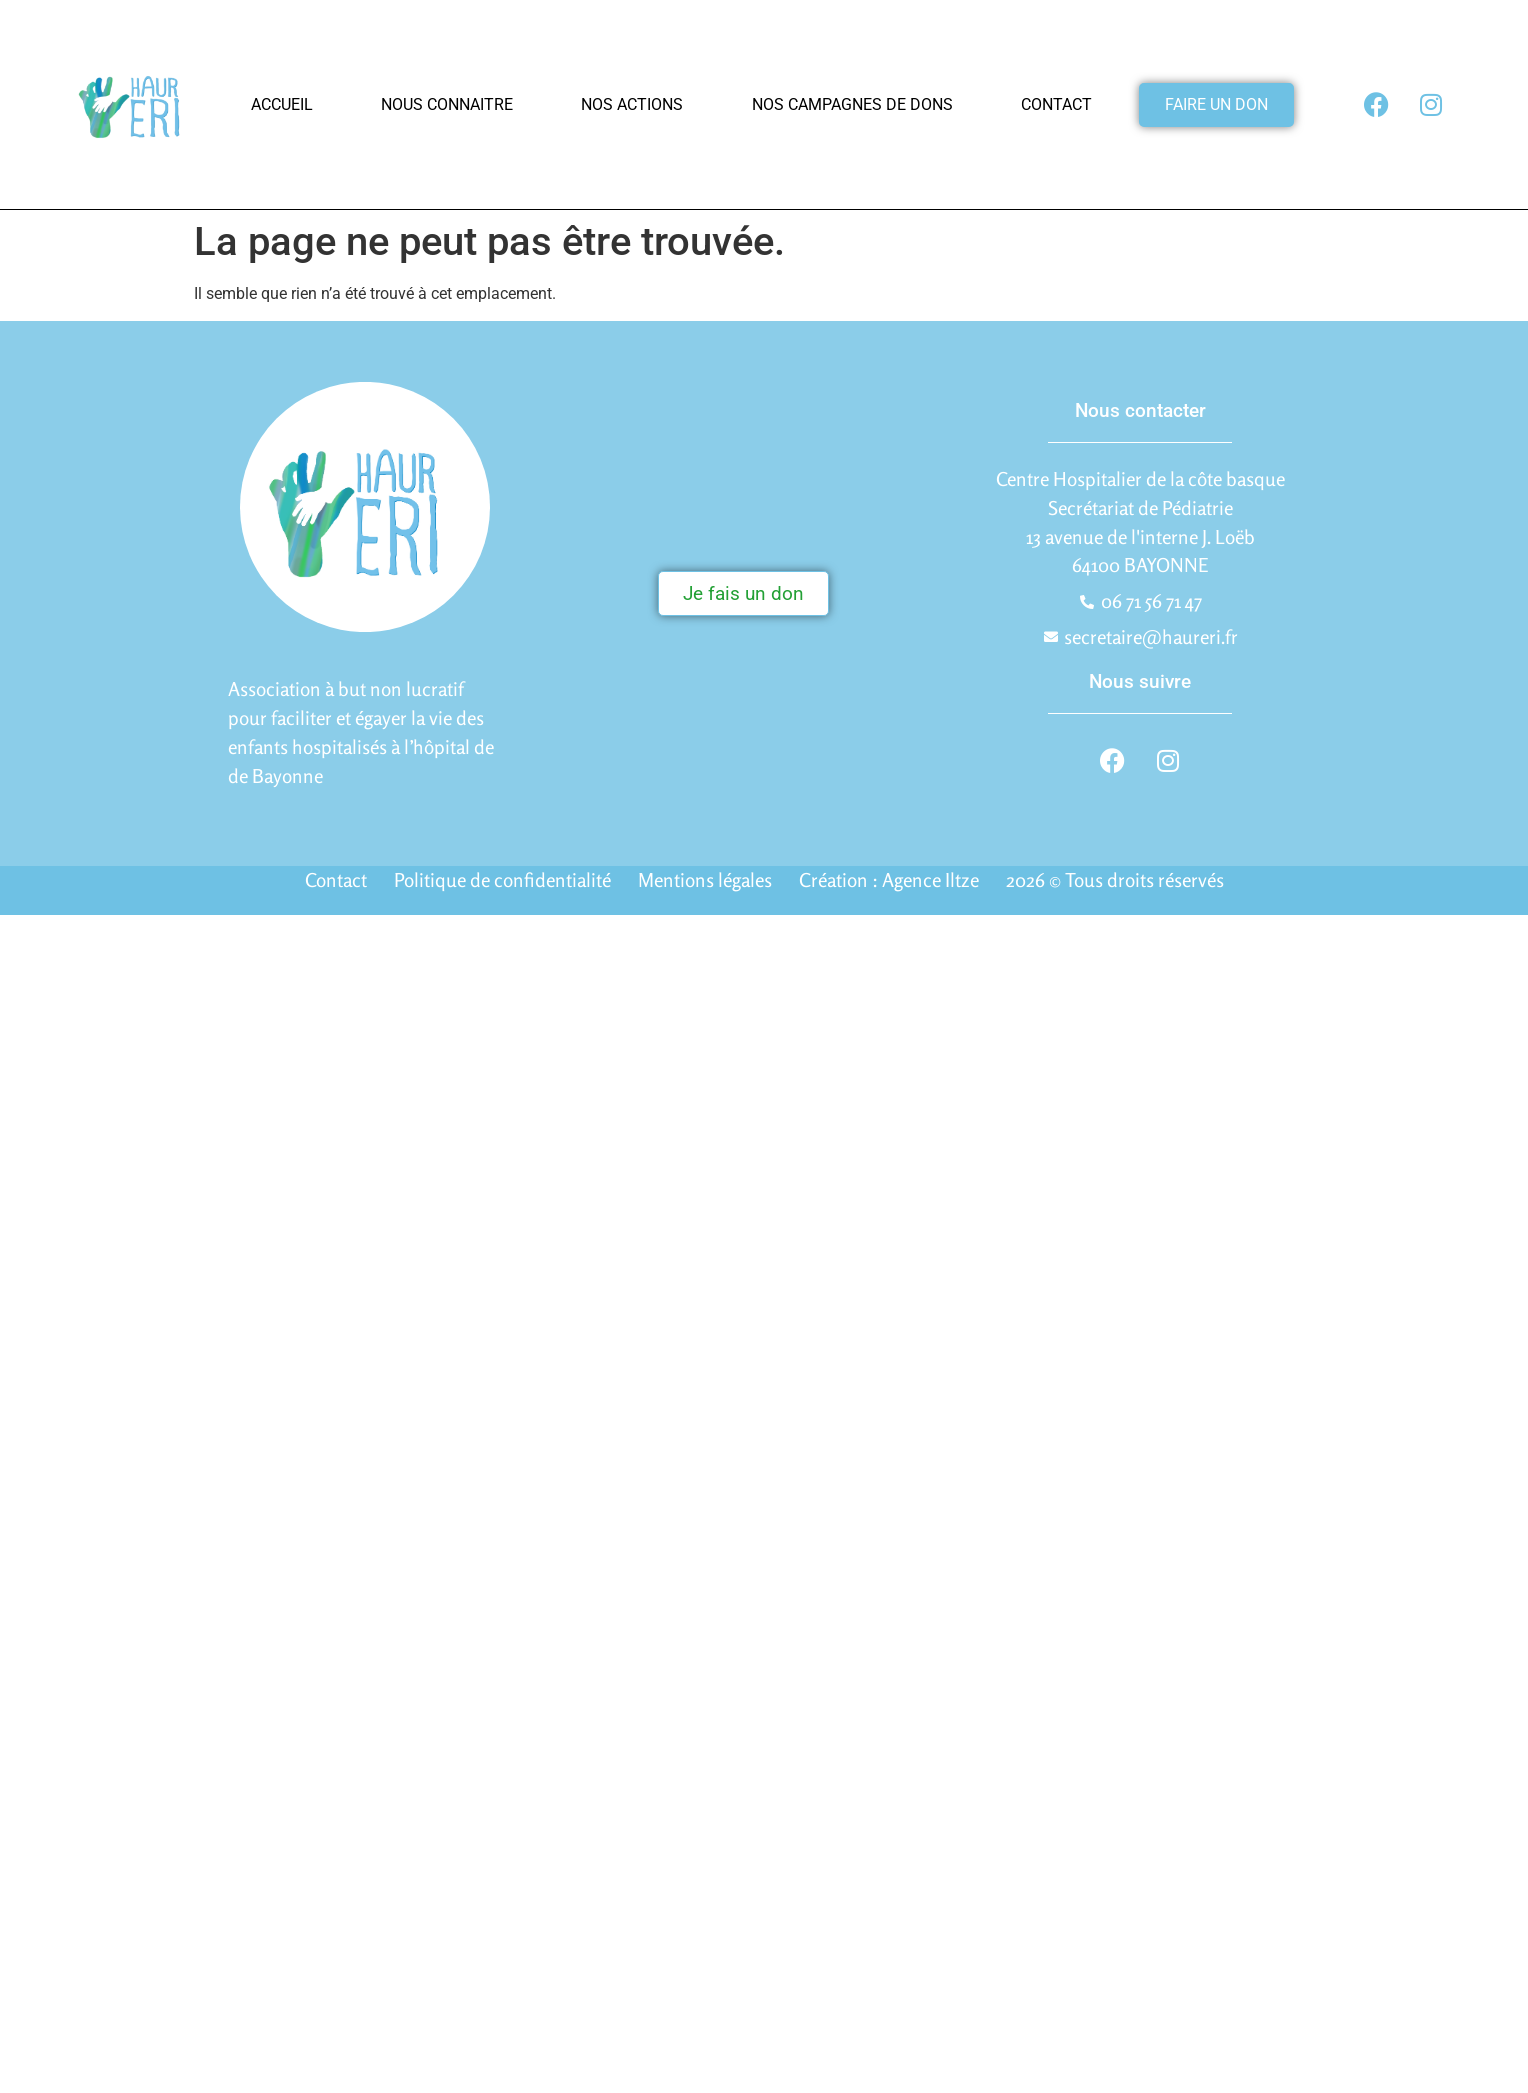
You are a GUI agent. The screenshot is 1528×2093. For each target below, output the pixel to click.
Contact (1056, 104)
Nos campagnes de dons (852, 104)
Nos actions (632, 104)
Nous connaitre (447, 104)
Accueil (282, 104)
